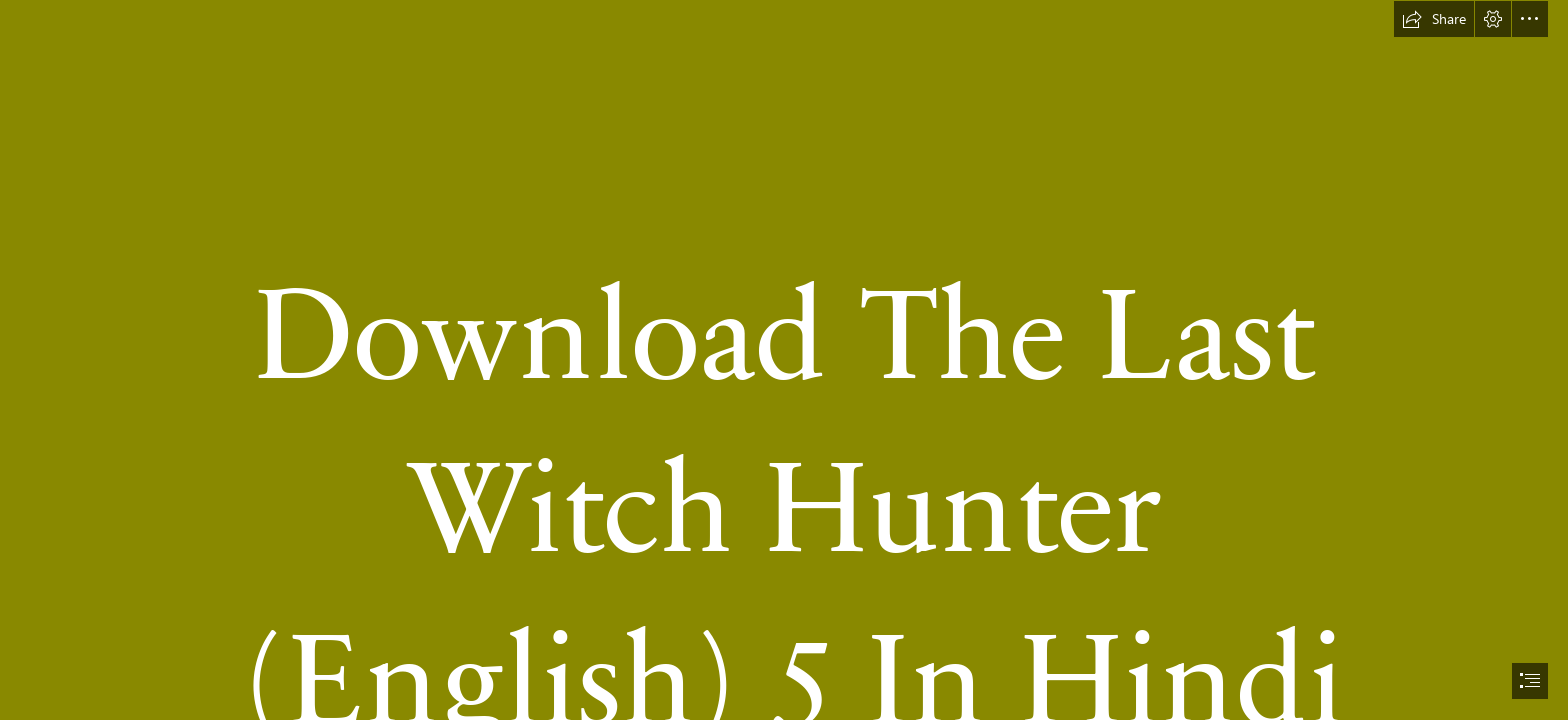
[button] (1434, 19)
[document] (784, 360)
